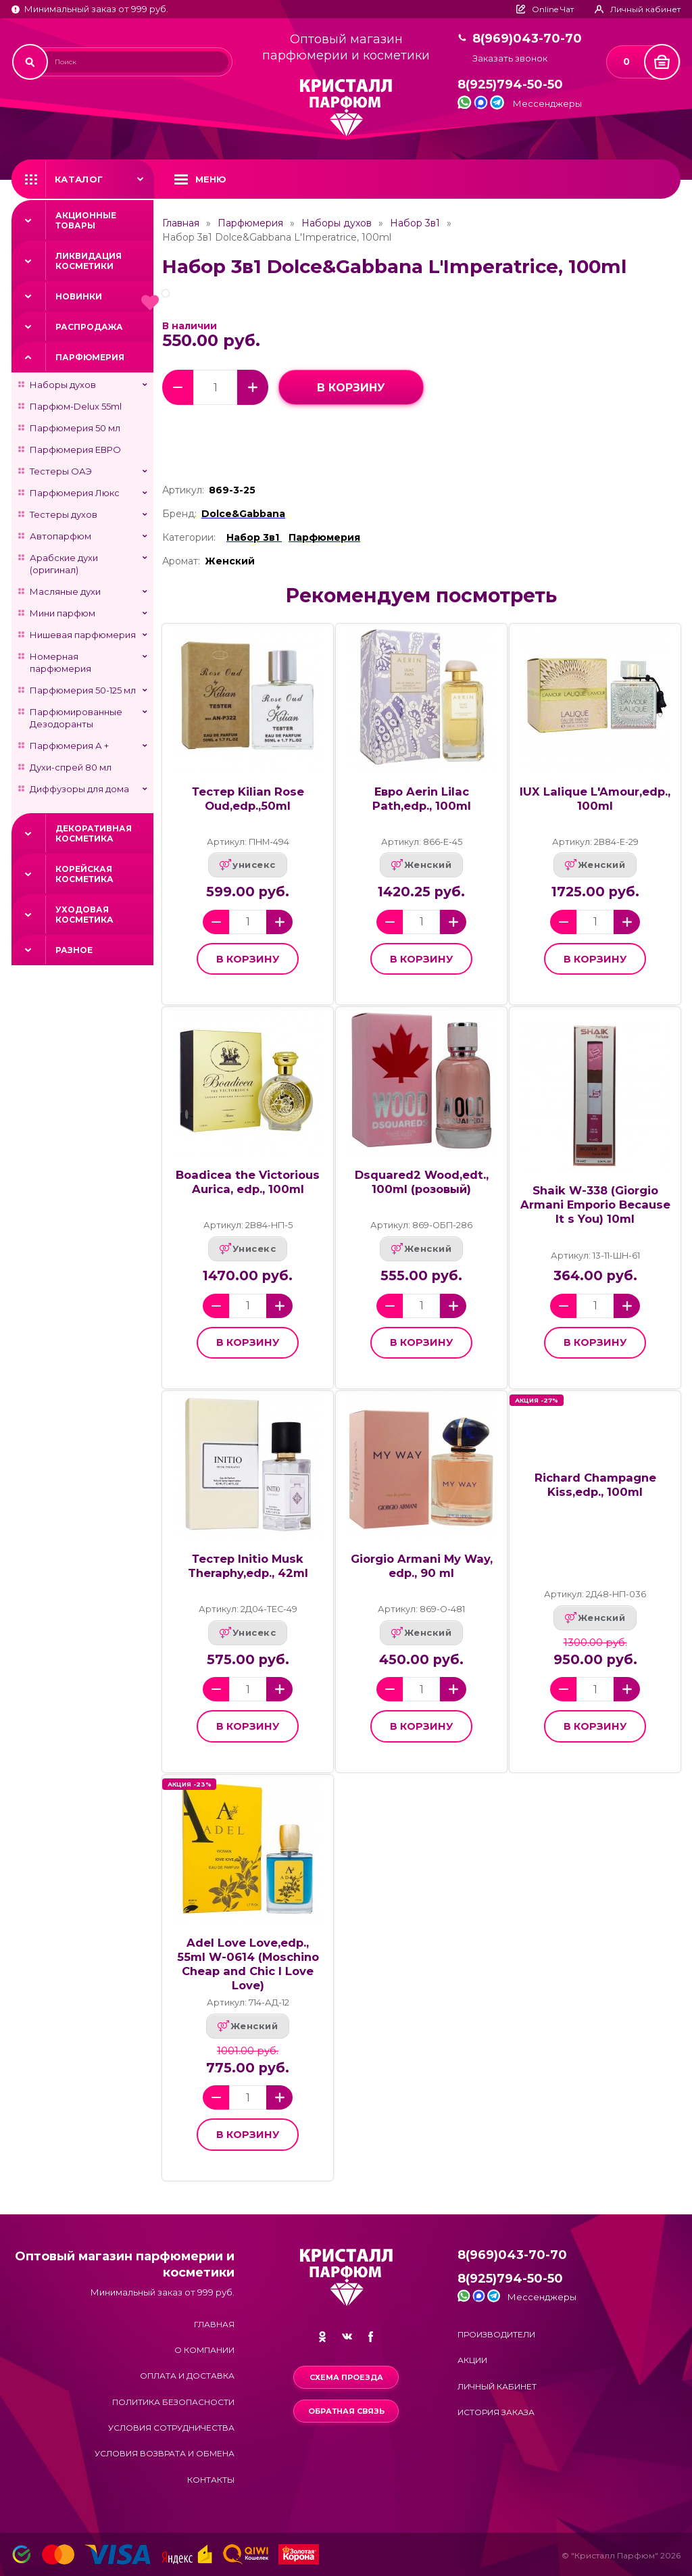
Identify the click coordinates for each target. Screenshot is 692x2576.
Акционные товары (85, 220)
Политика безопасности (173, 2402)
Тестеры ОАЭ (61, 471)
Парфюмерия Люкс (75, 492)
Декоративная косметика (93, 833)
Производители (496, 2334)
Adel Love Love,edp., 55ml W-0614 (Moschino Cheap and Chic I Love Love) (248, 1964)
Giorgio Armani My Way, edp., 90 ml (422, 1566)
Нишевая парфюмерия (83, 634)
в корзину (351, 387)
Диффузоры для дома (79, 788)
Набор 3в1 (415, 223)
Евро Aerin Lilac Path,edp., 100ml (421, 798)
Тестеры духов (63, 514)
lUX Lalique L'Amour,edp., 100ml (595, 798)
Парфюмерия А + (69, 745)
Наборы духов (63, 384)
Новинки (78, 296)
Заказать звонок (509, 58)
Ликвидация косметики (88, 261)
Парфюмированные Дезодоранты (76, 717)
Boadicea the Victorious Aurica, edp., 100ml (248, 1182)
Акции (472, 2360)
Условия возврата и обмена (164, 2453)
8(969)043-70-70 (527, 39)
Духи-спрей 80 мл (71, 767)
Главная (180, 223)
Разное (74, 950)
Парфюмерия (89, 357)
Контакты (210, 2480)
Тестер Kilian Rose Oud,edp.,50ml (248, 798)
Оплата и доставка (187, 2376)
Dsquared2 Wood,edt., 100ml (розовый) (422, 1182)
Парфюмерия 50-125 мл (83, 690)
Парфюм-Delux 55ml (76, 406)
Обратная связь (346, 2411)
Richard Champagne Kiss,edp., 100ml (595, 1485)
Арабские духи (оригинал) (64, 563)
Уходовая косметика (84, 914)
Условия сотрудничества (171, 2428)
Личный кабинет (497, 2386)
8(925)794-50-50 (510, 85)
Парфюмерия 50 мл (75, 427)
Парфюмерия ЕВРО (75, 449)
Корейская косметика (84, 874)
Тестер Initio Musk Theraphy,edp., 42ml (248, 1566)
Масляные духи (65, 591)
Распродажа (89, 327)
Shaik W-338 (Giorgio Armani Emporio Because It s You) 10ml (595, 1204)
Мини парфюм (62, 613)
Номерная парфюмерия (60, 662)
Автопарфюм (60, 536)
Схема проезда (346, 2377)
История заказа (496, 2412)
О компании (204, 2350)
